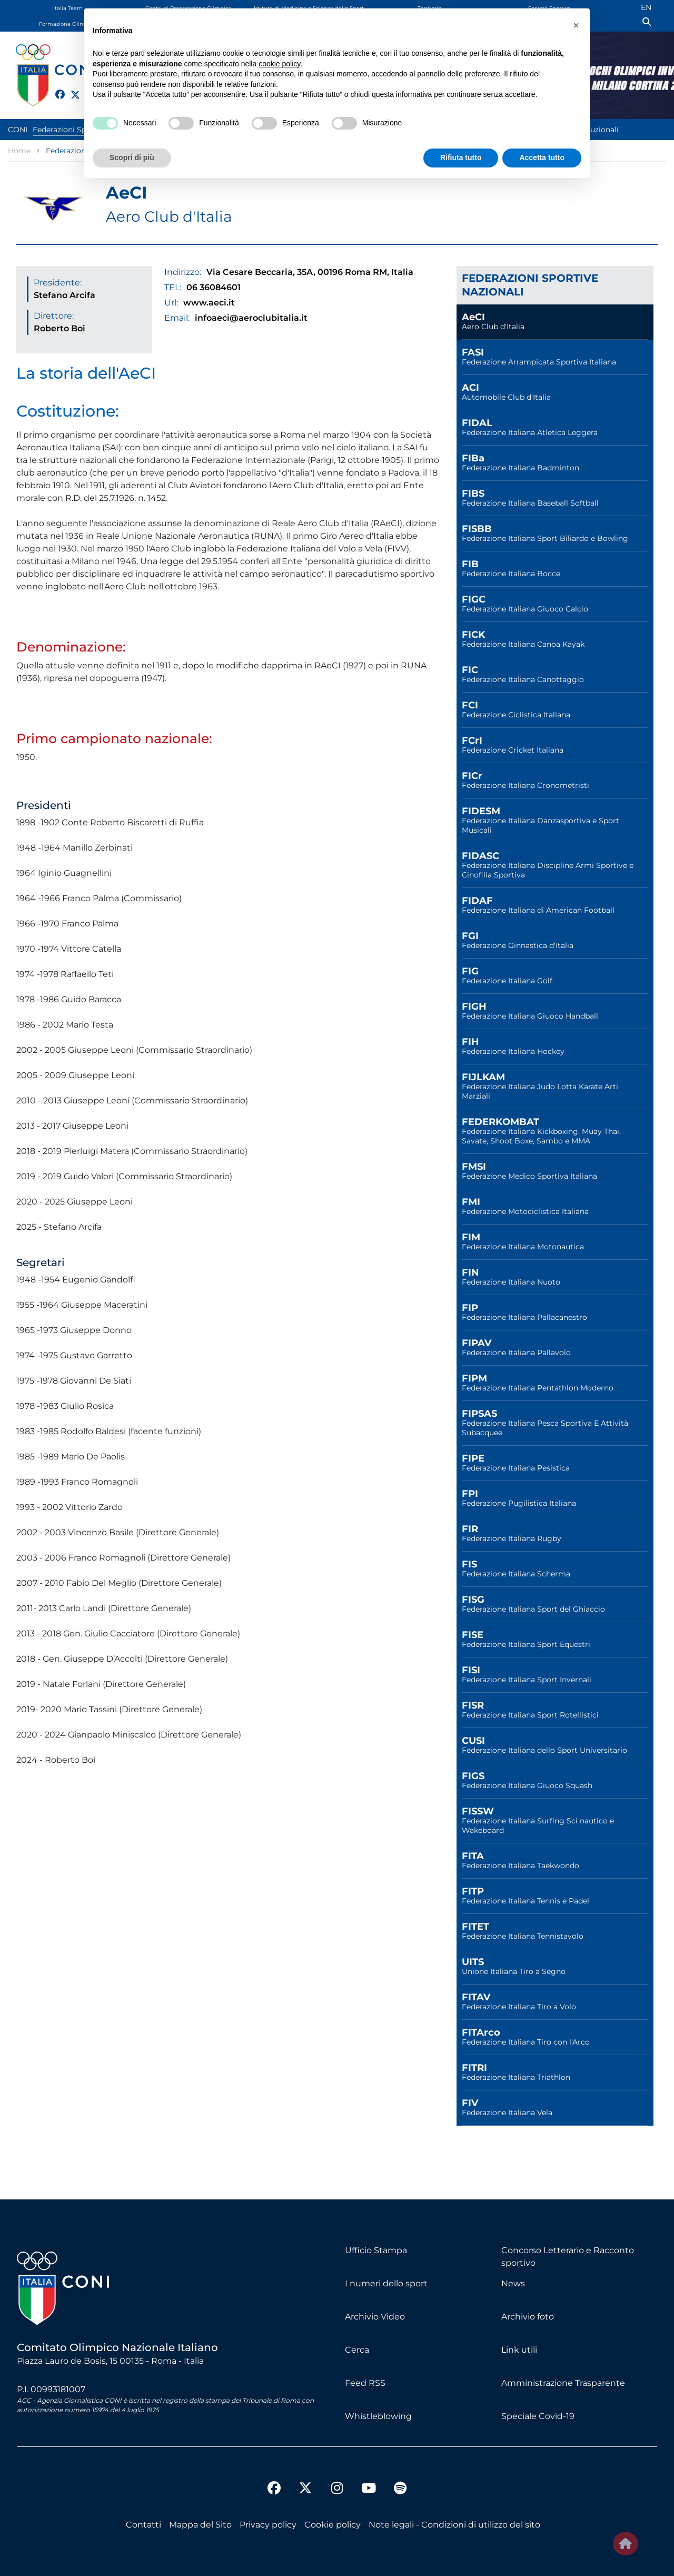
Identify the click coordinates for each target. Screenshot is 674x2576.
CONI (17, 129)
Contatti (143, 2525)
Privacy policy (268, 2525)
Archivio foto (527, 2317)
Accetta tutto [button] (541, 157)
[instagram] (337, 2489)
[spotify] (400, 2489)
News (513, 2283)
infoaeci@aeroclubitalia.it (251, 318)
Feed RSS (365, 2383)
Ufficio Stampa (376, 2250)
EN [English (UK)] (646, 7)
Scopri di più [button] (132, 157)
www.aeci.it (209, 303)
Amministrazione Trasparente (563, 2383)
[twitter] (70, 93)
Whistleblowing (378, 2416)
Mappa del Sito (200, 2525)
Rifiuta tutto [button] (461, 157)
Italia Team (68, 8)
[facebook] (55, 88)
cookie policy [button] (279, 64)
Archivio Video (375, 2317)
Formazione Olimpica (68, 24)
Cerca (357, 2350)
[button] (576, 25)
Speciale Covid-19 (537, 2416)
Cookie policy (332, 2525)
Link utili (519, 2350)
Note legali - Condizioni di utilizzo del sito (454, 2525)
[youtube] (368, 2489)
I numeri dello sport (386, 2283)
